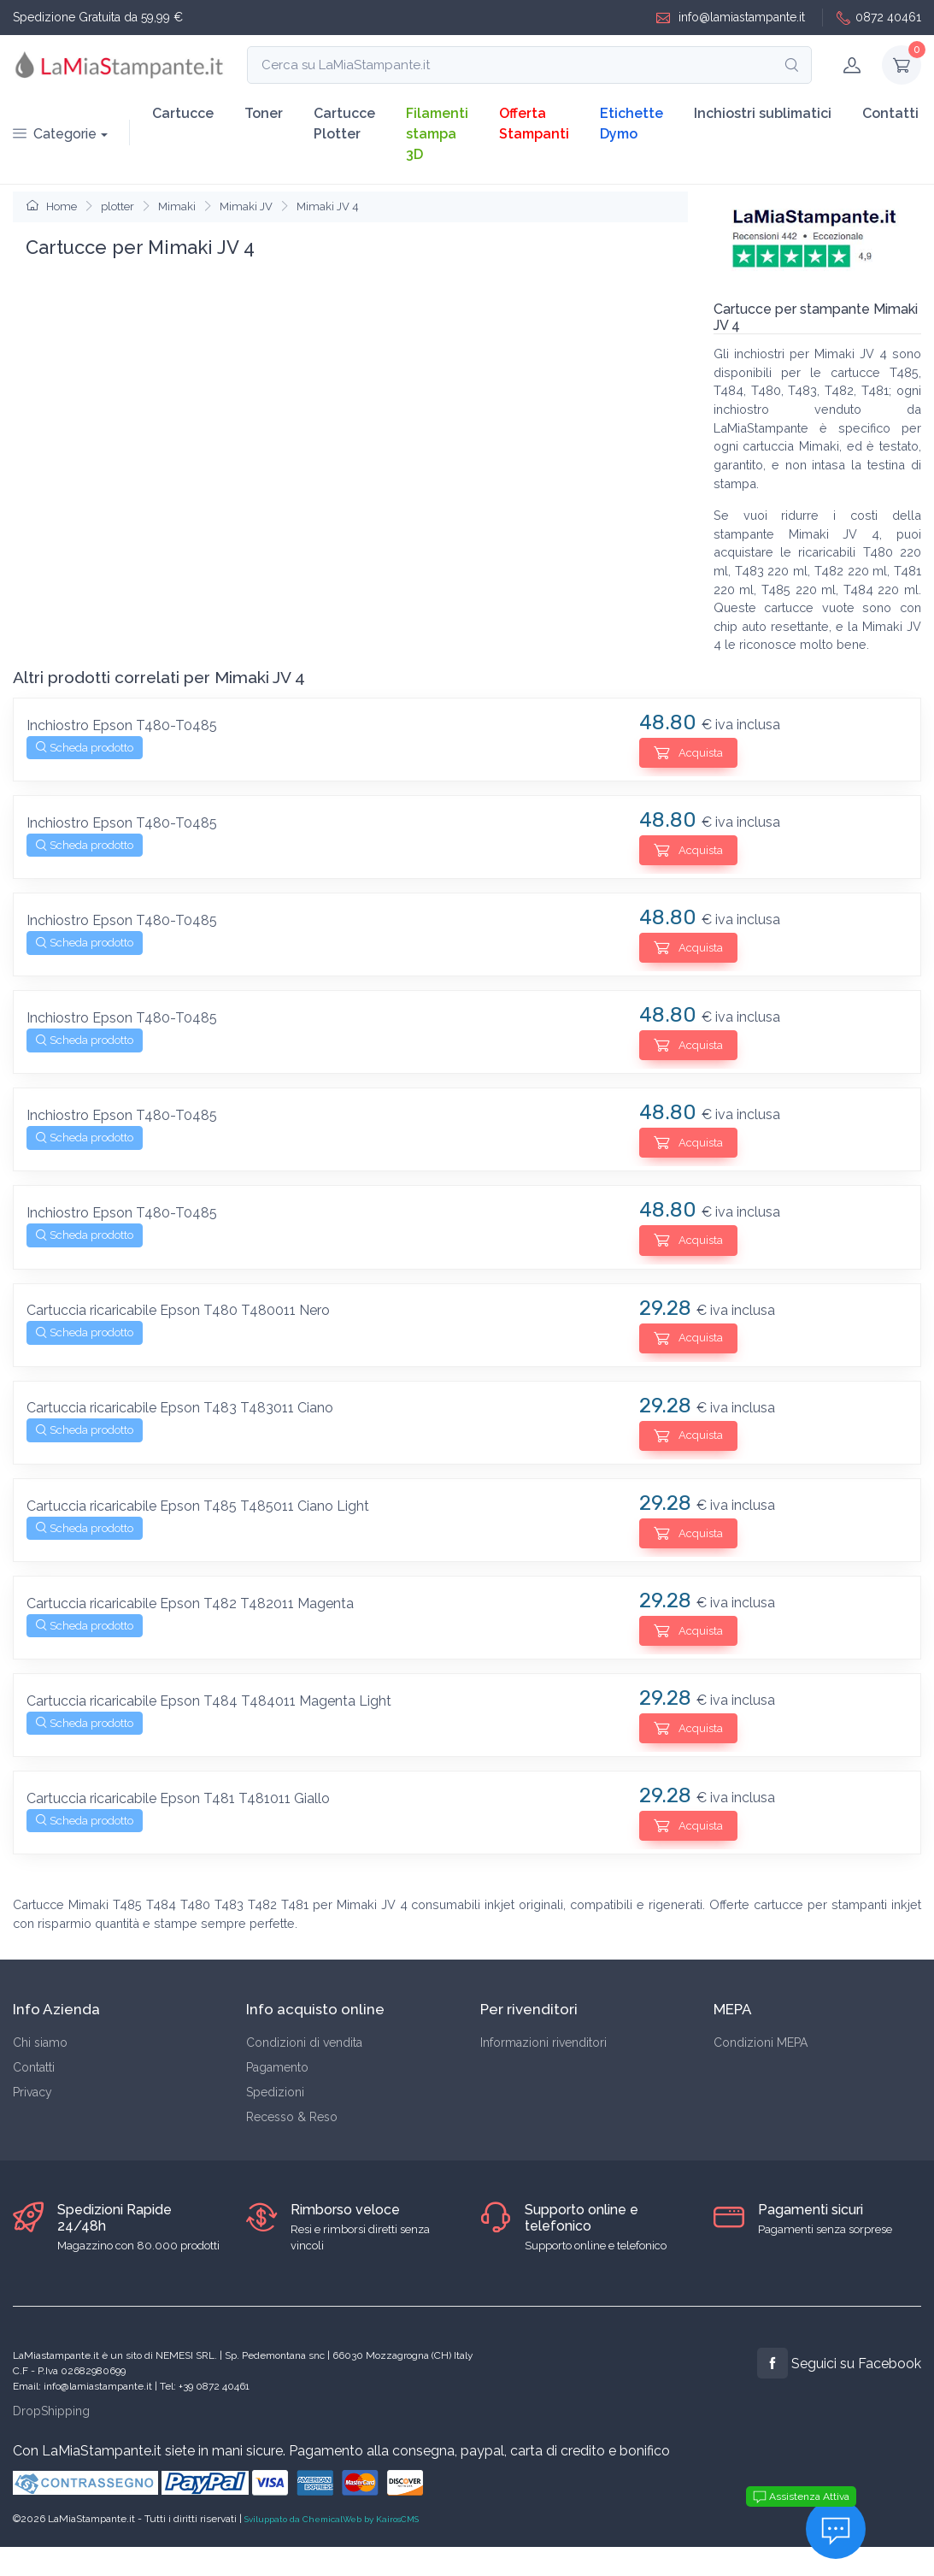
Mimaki (177, 206)
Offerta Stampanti (534, 123)
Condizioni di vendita (304, 2042)
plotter (117, 206)
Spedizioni (275, 2092)
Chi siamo (40, 2042)
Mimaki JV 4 (328, 206)
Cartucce (183, 113)
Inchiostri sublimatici (762, 113)
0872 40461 (879, 17)
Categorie (55, 134)
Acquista (688, 752)
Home (51, 206)
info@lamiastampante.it (730, 17)
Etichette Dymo (631, 123)
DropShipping (51, 2411)
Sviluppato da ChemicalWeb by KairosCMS (331, 2519)
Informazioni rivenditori (543, 2042)
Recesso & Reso (292, 2117)
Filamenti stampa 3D (437, 133)
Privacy (32, 2092)
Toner (263, 113)
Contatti (890, 113)
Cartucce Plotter (344, 123)
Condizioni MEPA (761, 2042)
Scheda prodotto (84, 747)
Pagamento (277, 2067)
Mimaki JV (246, 206)
